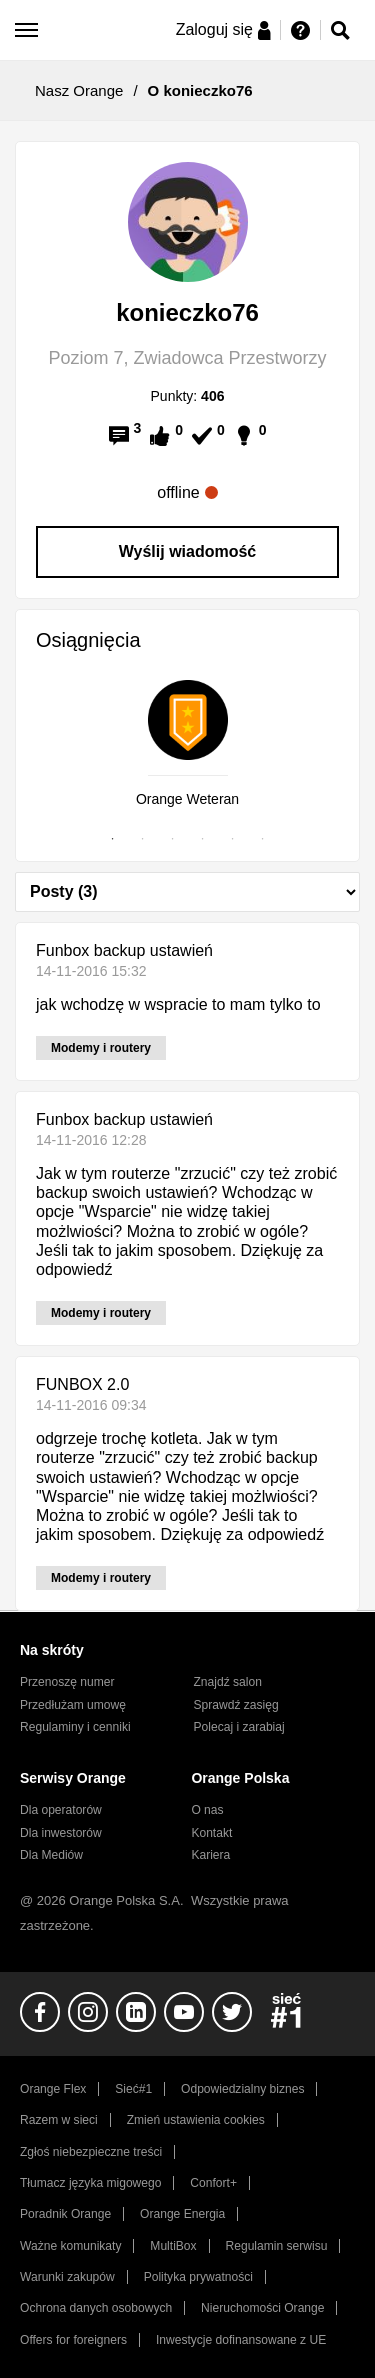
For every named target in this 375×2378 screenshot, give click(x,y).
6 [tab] (263, 839)
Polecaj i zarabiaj (239, 1727)
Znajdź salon (228, 1682)
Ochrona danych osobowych (96, 2308)
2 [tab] (143, 839)
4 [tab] (203, 839)
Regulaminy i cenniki (75, 1727)
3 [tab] (173, 839)
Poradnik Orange (65, 2214)
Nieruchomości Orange (262, 2308)
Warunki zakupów (67, 2277)
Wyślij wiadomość (188, 551)
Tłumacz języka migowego (90, 2183)
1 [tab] (113, 839)
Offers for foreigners (73, 2340)
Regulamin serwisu (277, 2246)
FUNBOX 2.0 (82, 1384)
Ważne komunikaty (70, 2246)
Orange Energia (182, 2214)
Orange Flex (53, 2089)
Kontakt (211, 1833)
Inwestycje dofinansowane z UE (241, 2340)
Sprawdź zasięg (236, 1705)
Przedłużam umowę (73, 1705)
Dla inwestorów (61, 1833)
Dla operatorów (61, 1810)
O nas (207, 1810)
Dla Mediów (51, 1855)
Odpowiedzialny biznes (242, 2089)
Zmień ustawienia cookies (196, 2120)
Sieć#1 (133, 2089)
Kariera (210, 1855)
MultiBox (173, 2246)
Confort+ (213, 2183)
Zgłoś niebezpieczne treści (91, 2152)
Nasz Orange (79, 90)
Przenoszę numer (67, 1682)
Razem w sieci (59, 2120)
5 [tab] (233, 839)
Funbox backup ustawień (124, 950)
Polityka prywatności (198, 2277)
